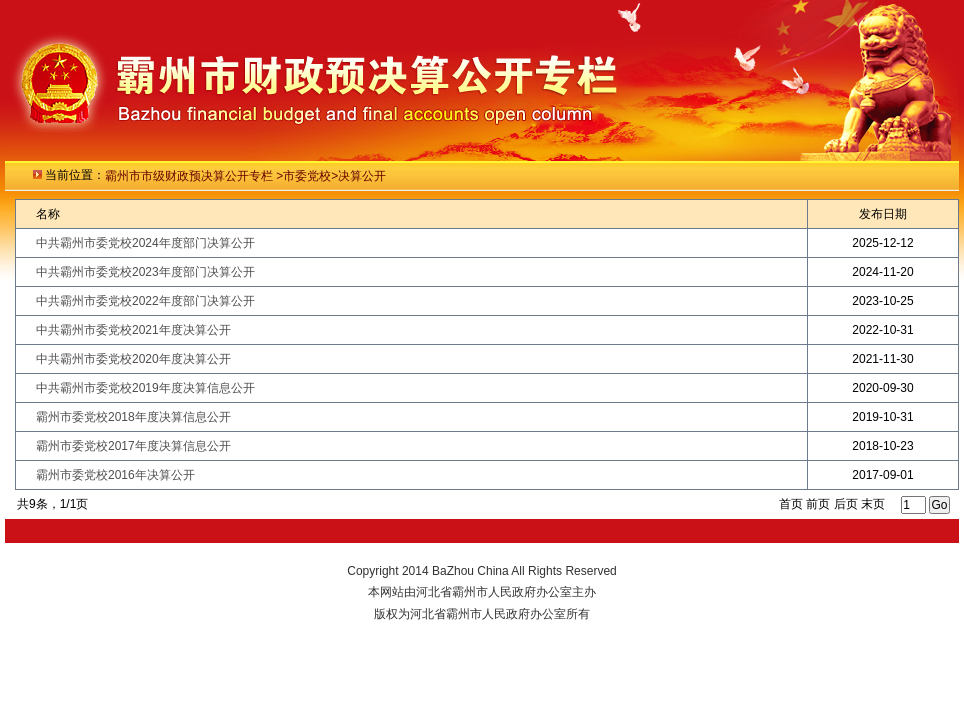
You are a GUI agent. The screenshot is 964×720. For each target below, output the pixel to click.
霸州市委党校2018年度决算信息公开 (133, 417)
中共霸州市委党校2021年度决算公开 (133, 330)
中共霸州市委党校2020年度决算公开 (133, 359)
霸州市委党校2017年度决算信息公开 (133, 446)
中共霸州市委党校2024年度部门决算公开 (145, 243)
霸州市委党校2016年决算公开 (115, 475)
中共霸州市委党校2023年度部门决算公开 (145, 272)
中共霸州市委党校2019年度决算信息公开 (145, 388)
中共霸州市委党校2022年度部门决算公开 (145, 301)
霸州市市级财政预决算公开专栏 (190, 176)
